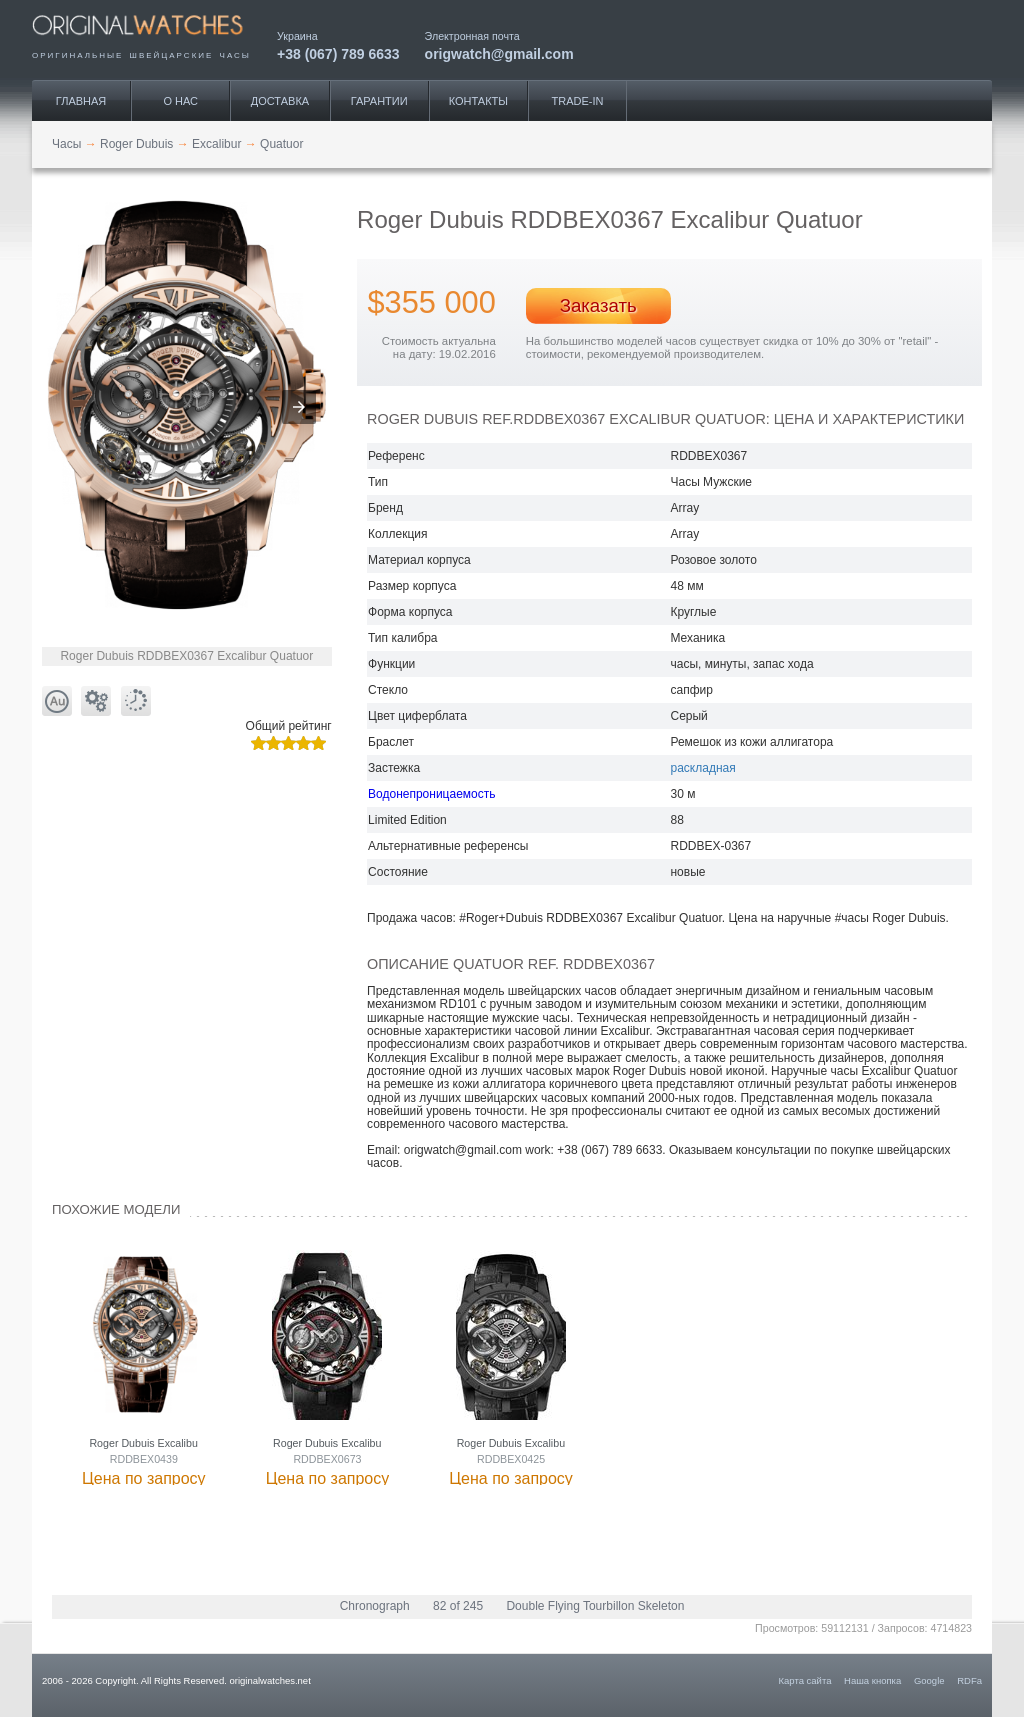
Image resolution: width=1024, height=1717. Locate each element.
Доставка (280, 101)
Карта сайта (805, 1680)
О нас (180, 101)
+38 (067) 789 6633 (338, 53)
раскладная (702, 768)
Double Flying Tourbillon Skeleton (595, 1606)
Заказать (598, 305)
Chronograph (375, 1606)
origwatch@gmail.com (499, 53)
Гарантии (379, 101)
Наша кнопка (872, 1680)
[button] (299, 407)
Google (929, 1680)
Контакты (478, 101)
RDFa (969, 1680)
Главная (81, 101)
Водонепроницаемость (431, 794)
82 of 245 (458, 1606)
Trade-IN (578, 101)
